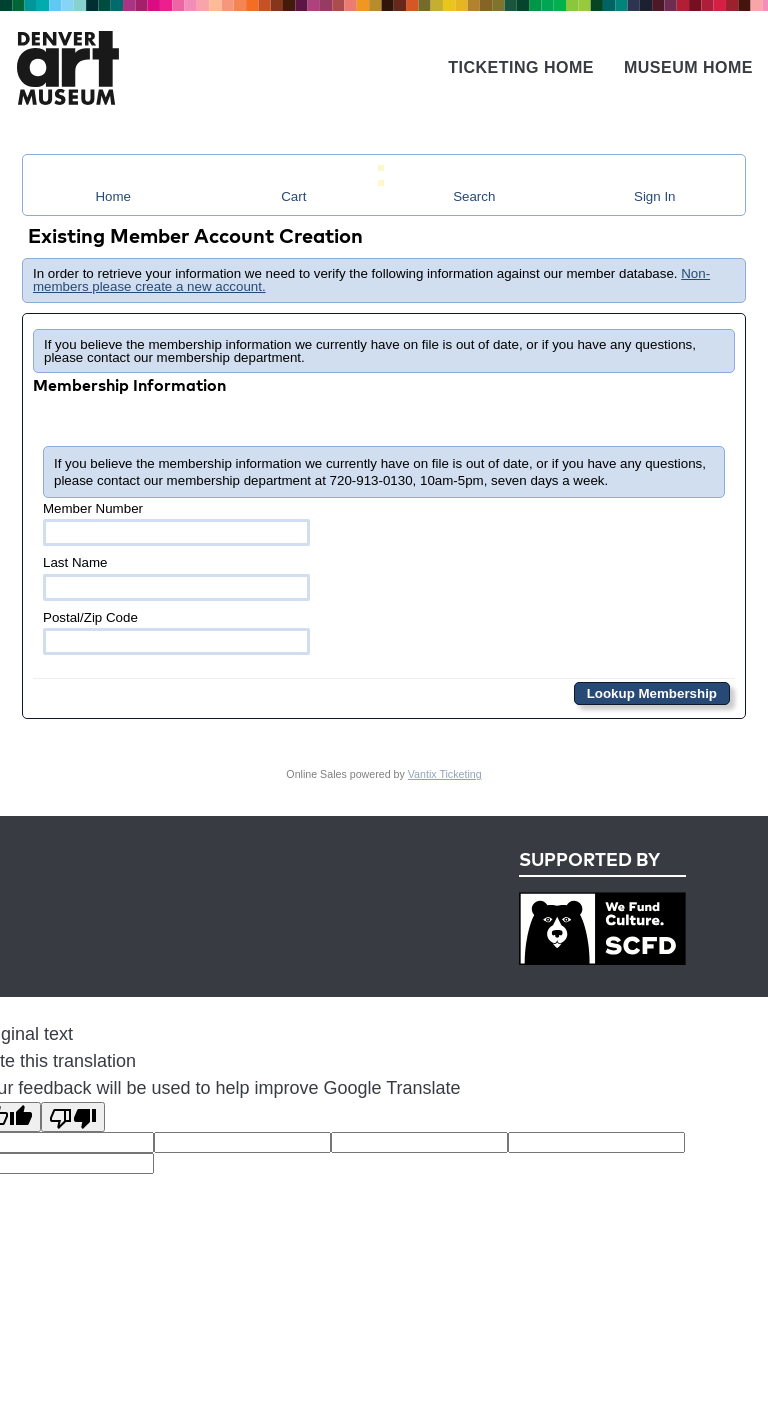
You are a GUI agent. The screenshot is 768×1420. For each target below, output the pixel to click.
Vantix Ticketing (445, 774)
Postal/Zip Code (176, 632)
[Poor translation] (73, 1117)
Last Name (176, 577)
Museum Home (688, 67)
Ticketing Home (521, 67)
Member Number (176, 523)
